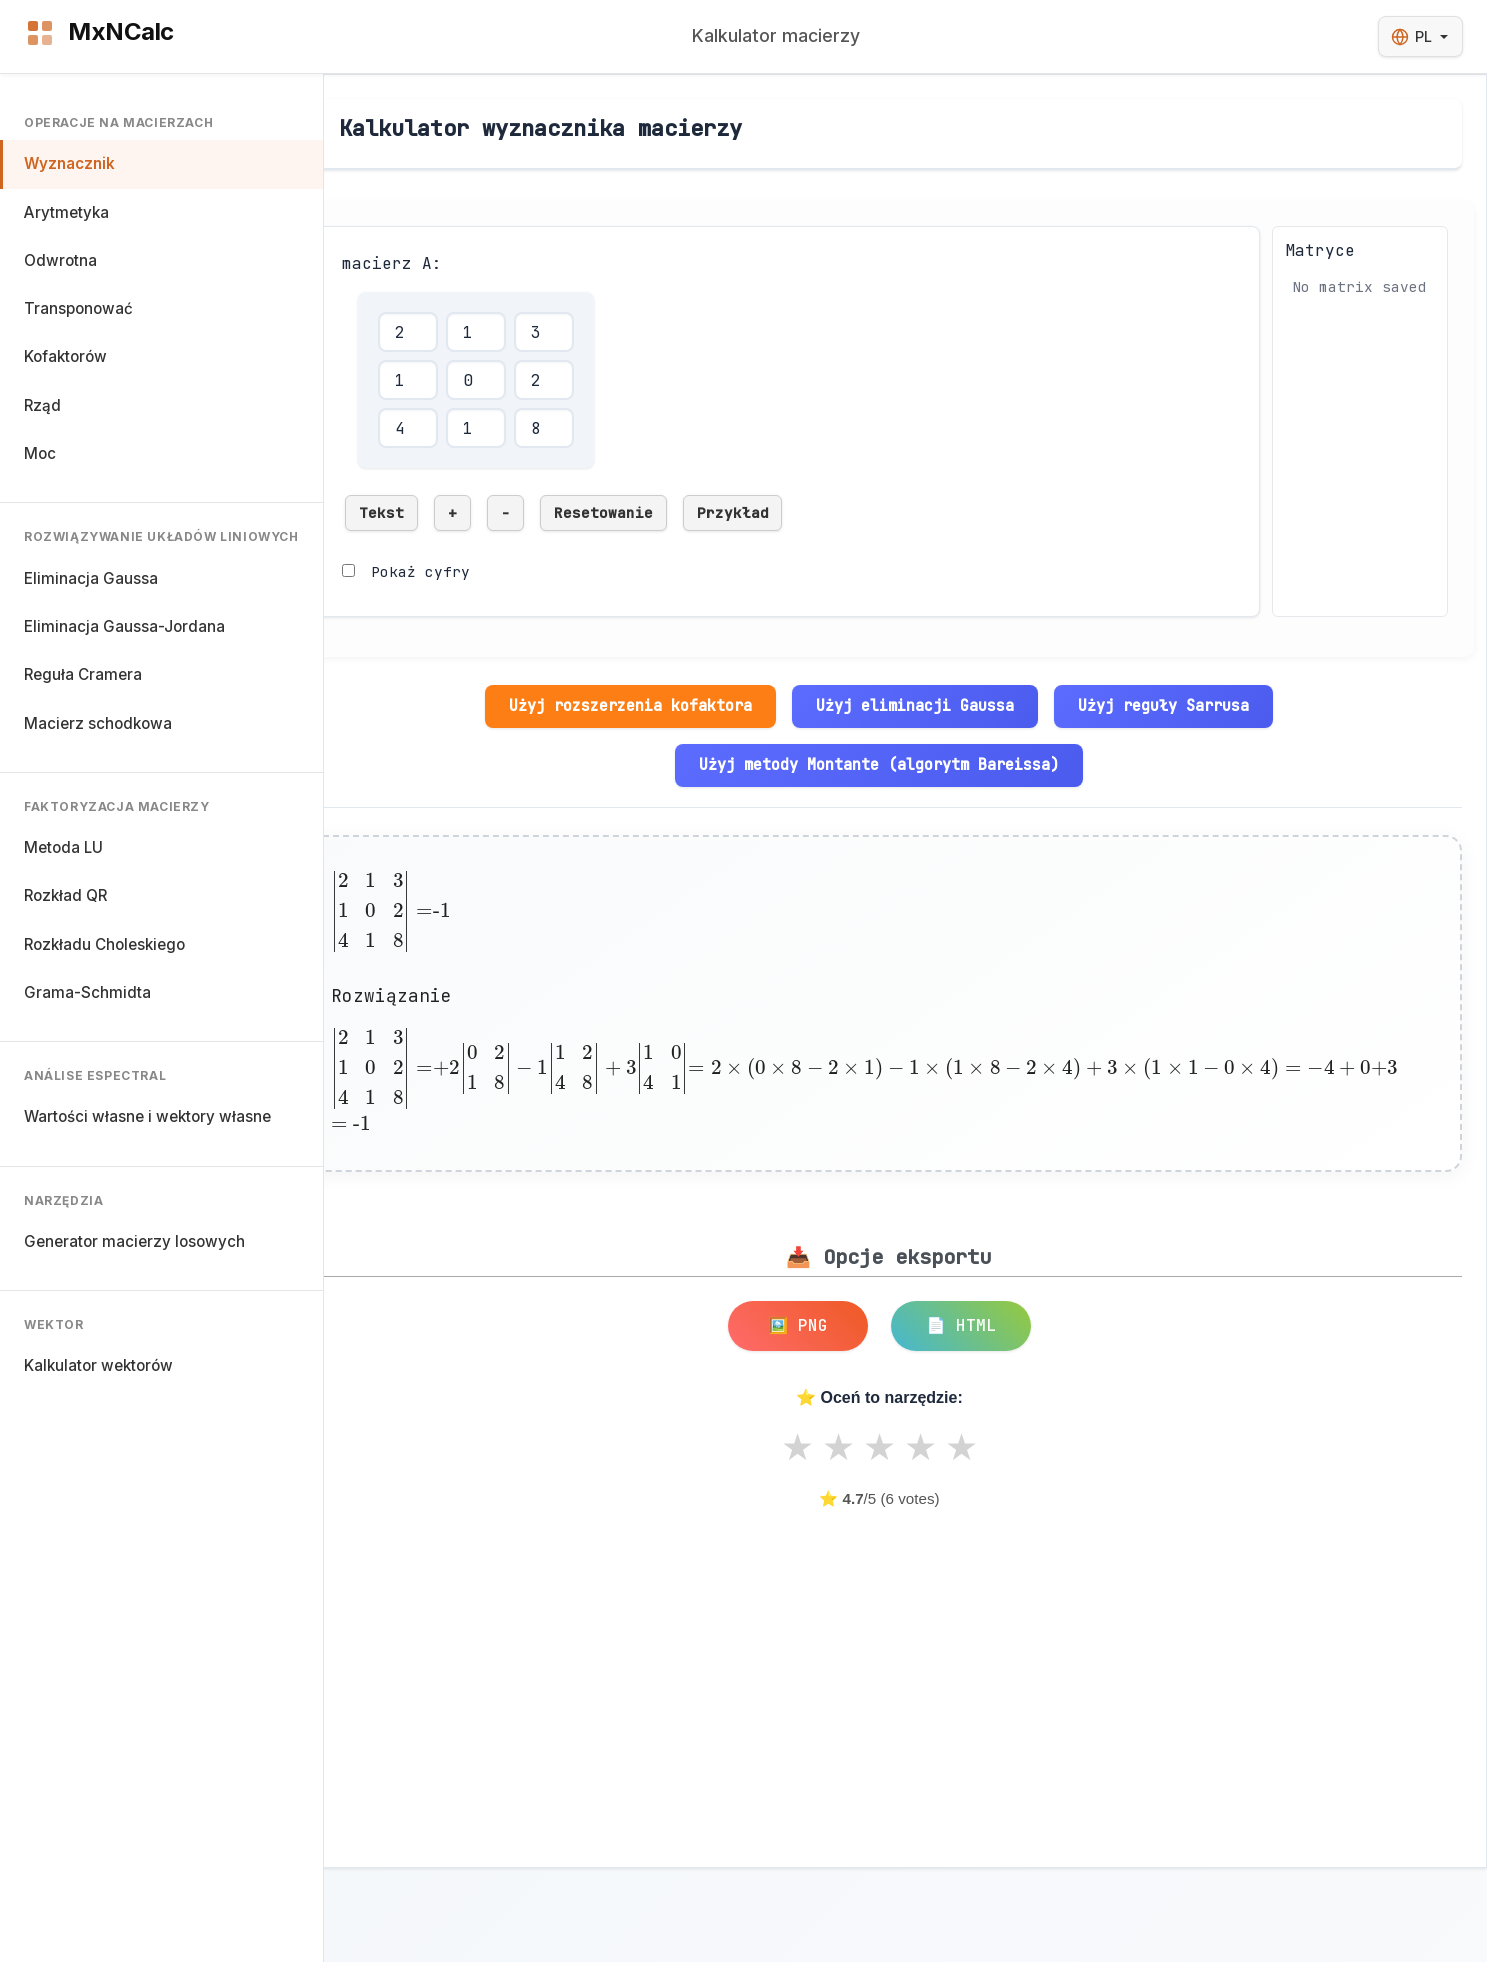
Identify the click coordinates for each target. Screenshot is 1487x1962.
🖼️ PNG (798, 1325)
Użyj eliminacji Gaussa (915, 705)
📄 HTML (961, 1325)
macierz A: (392, 263)
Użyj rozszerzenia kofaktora (630, 705)
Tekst (381, 512)
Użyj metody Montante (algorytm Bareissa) (879, 764)
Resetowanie (603, 512)
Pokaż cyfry (420, 571)
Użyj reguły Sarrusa (1163, 705)
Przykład (733, 512)
